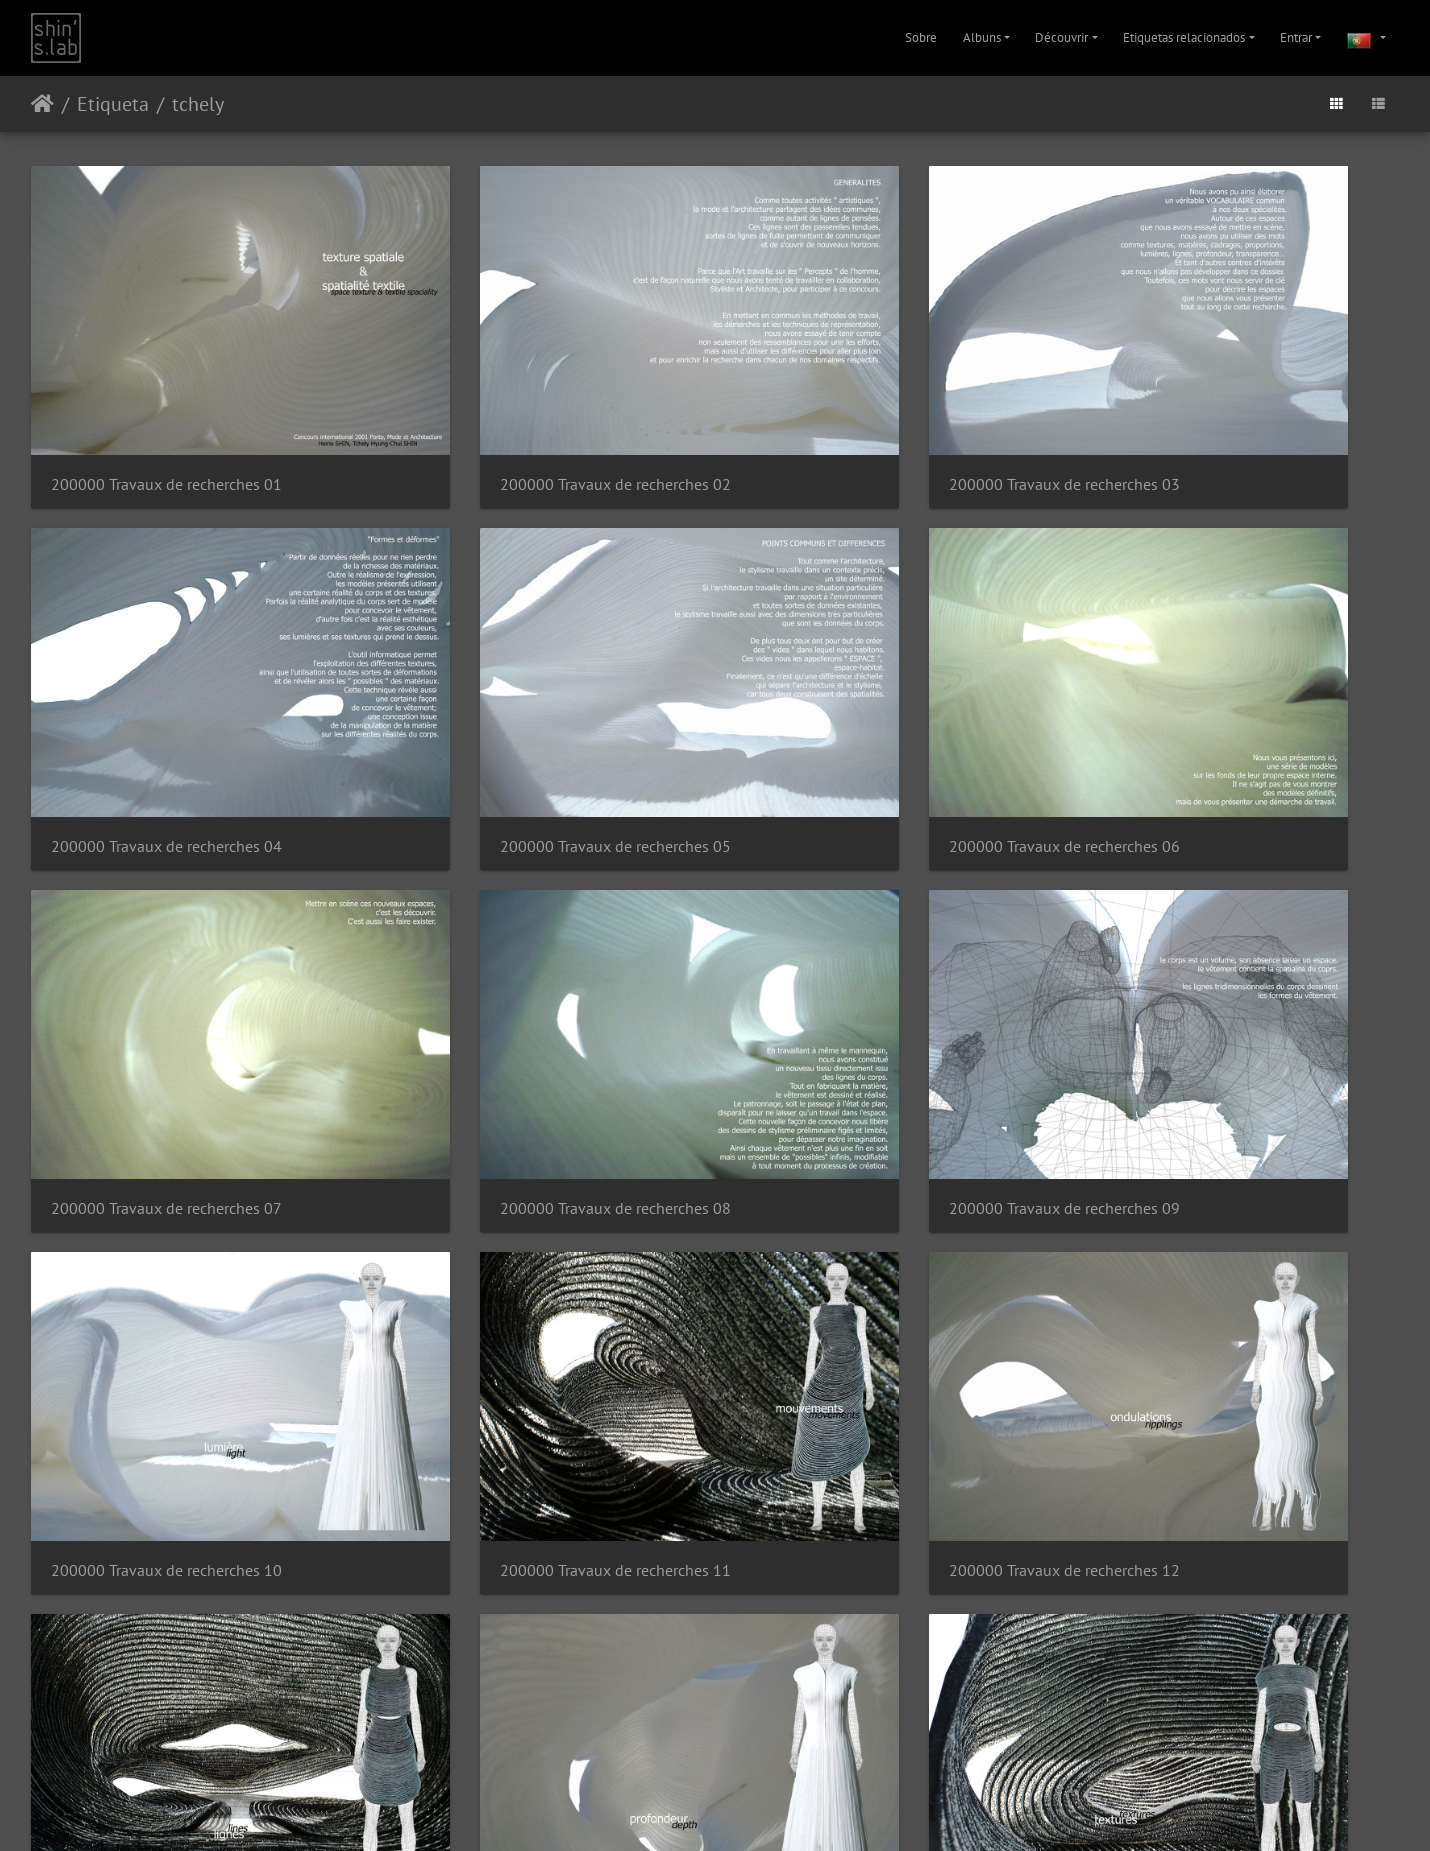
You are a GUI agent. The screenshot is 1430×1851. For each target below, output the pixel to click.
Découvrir (1061, 37)
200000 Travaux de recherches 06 (516, 709)
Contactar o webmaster (765, 1759)
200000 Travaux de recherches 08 (1215, 709)
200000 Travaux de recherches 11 (865, 1002)
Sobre (921, 37)
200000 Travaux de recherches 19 (865, 1589)
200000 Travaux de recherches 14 (516, 1296)
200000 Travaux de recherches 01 (166, 416)
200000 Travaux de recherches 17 (166, 1589)
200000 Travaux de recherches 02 (516, 416)
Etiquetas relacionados (1184, 37)
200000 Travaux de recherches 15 (865, 1296)
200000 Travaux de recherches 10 (516, 1002)
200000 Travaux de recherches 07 (865, 709)
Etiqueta (113, 104)
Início (42, 104)
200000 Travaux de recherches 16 (1215, 1296)
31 (763, 1687)
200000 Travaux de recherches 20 (1215, 1589)
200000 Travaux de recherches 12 (1215, 1002)
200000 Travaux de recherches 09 (166, 1002)
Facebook (763, 1810)
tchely (198, 104)
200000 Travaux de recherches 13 (166, 1296)
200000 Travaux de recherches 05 (166, 709)
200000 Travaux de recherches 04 (1215, 416)
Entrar (1296, 37)
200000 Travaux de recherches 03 (865, 416)
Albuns (982, 37)
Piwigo (685, 1759)
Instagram (691, 1810)
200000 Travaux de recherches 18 (516, 1589)
